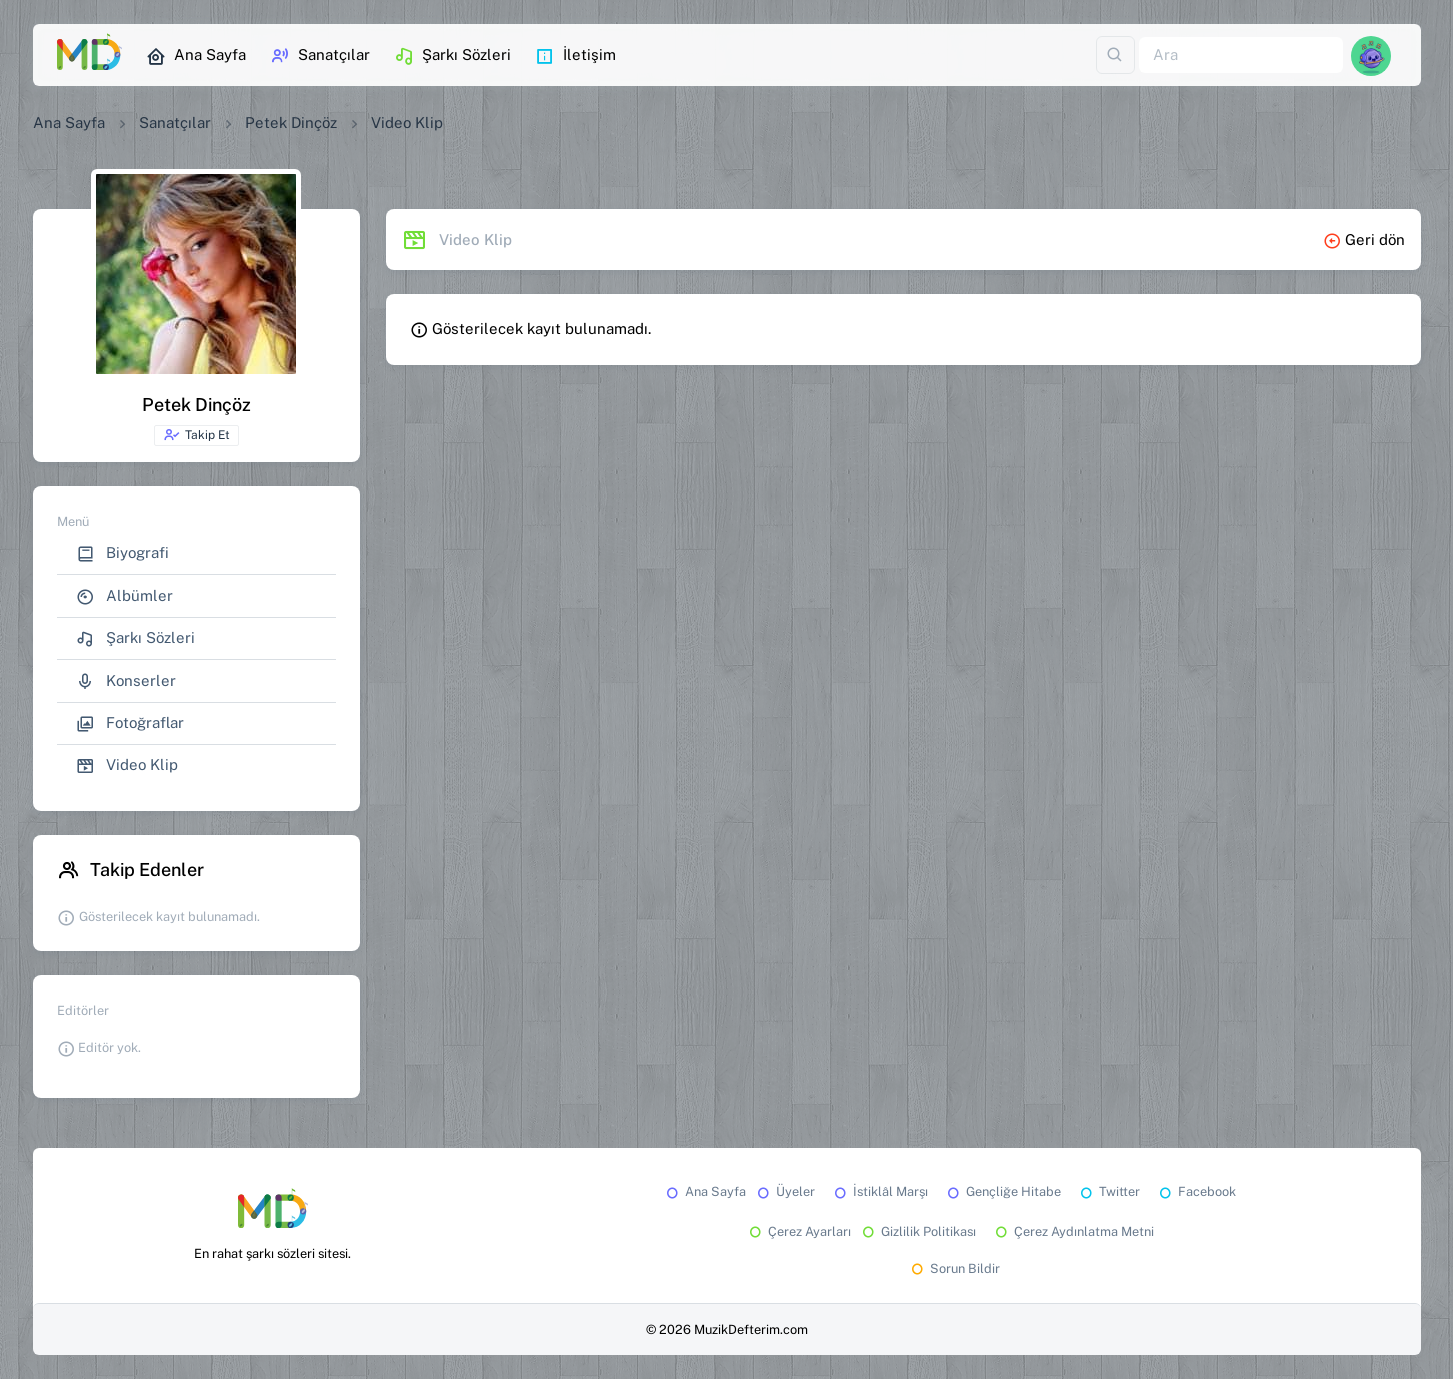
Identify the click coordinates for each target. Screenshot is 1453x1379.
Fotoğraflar (130, 723)
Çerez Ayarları (798, 1231)
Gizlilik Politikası (917, 1231)
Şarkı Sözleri (452, 56)
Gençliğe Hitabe (1002, 1191)
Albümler (124, 596)
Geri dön (1364, 239)
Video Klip (127, 765)
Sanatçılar (320, 56)
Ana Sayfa (196, 56)
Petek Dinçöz (291, 122)
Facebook (1196, 1191)
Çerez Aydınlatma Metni (1073, 1231)
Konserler (126, 681)
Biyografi (122, 553)
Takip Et (196, 435)
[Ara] (1241, 55)
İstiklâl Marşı (879, 1191)
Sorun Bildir (954, 1268)
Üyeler (784, 1191)
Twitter (1108, 1191)
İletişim (575, 56)
